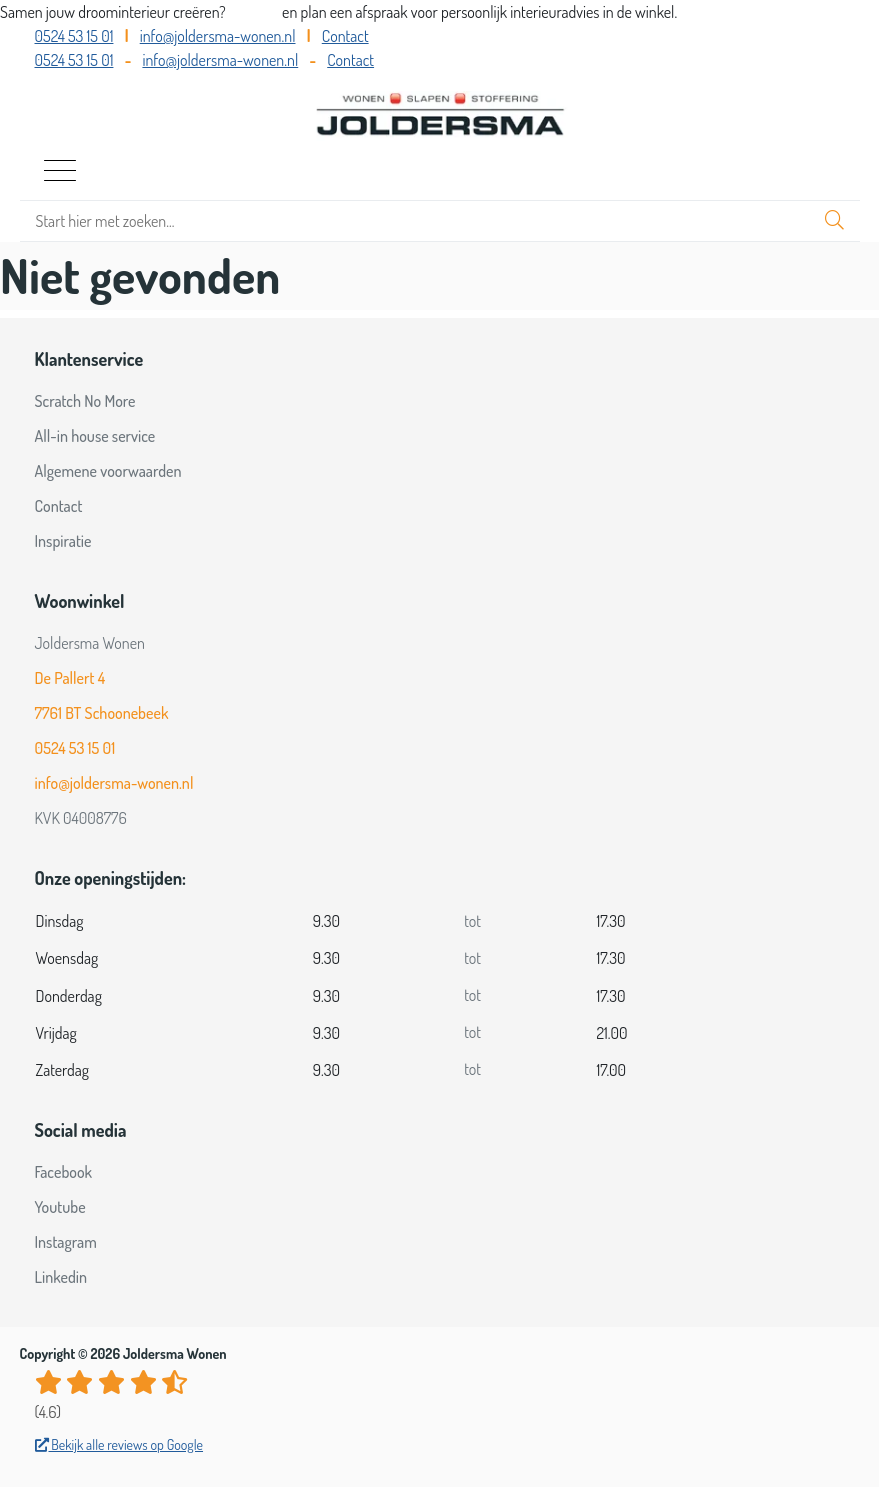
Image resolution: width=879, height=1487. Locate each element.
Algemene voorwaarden (108, 471)
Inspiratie (63, 541)
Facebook (64, 1172)
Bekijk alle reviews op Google (119, 1444)
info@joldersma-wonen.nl (218, 36)
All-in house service (95, 436)
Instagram (66, 1242)
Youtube (60, 1207)
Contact (345, 36)
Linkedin (61, 1277)
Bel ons (255, 12)
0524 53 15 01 (74, 36)
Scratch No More (85, 401)
